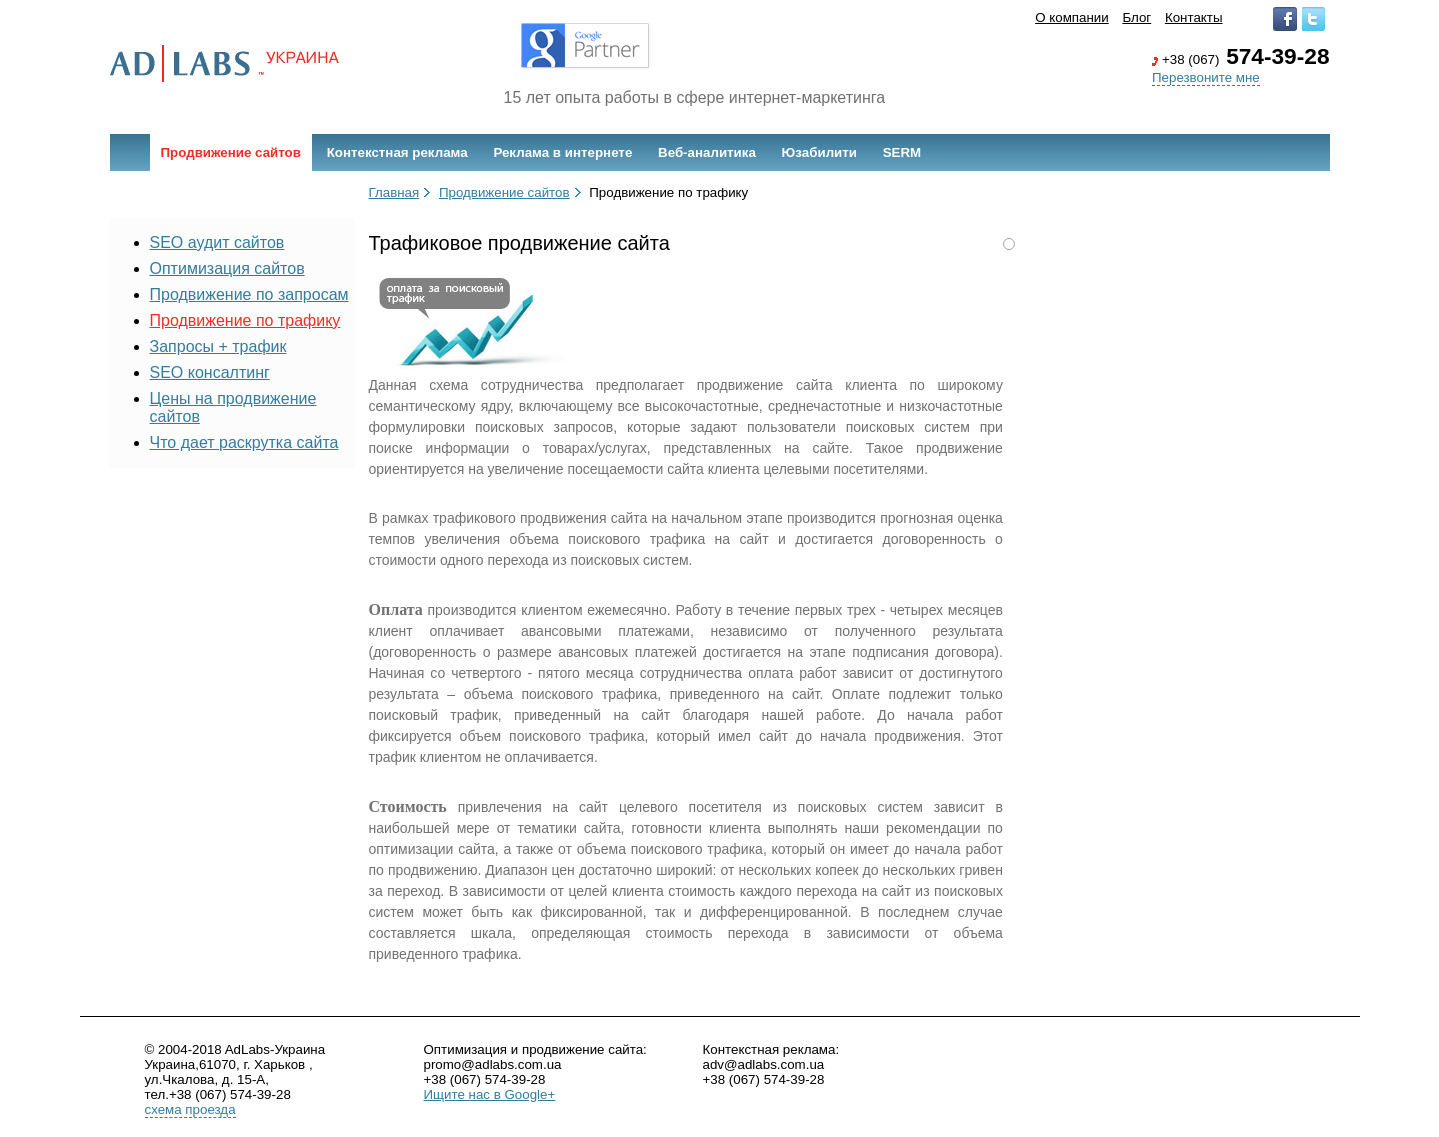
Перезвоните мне (1206, 77)
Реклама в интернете (562, 152)
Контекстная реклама (397, 152)
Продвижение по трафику (245, 320)
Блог (1136, 17)
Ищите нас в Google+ (490, 1094)
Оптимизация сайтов (227, 268)
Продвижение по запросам (249, 294)
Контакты (1194, 17)
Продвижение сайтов (231, 152)
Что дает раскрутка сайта (244, 442)
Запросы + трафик (218, 346)
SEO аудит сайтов (217, 242)
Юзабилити (819, 152)
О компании (1072, 17)
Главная (394, 192)
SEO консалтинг (210, 372)
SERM (902, 152)
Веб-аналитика (707, 152)
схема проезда (190, 1109)
